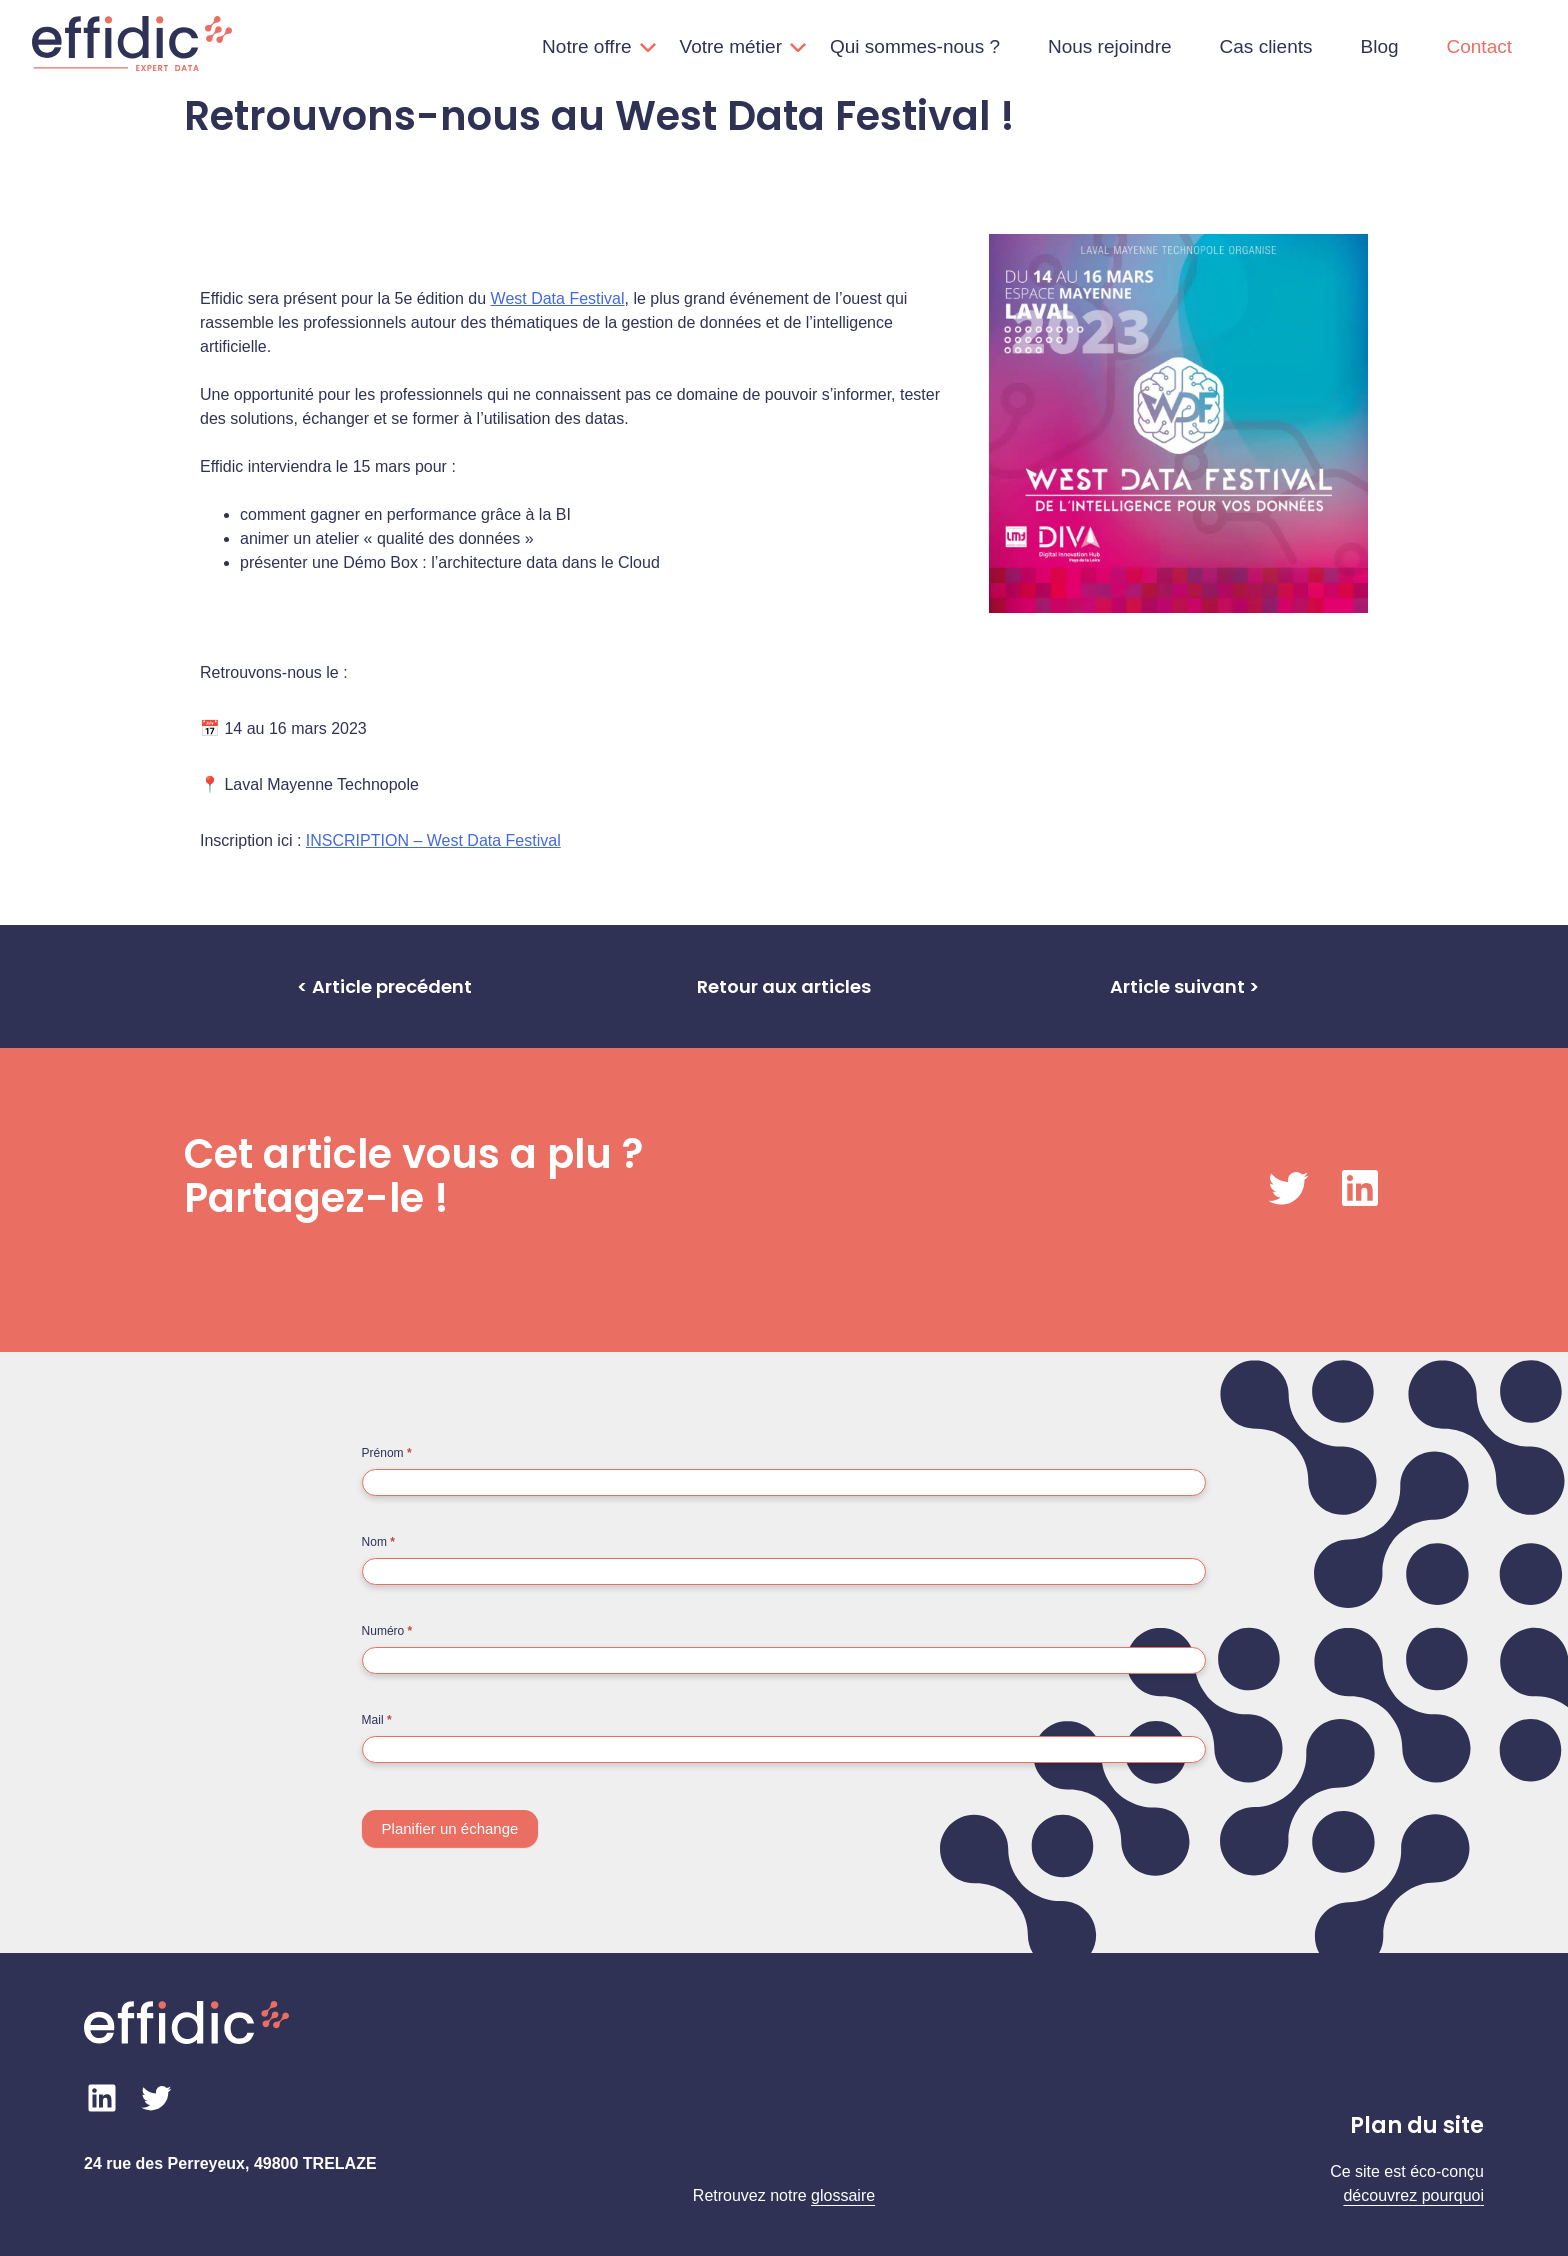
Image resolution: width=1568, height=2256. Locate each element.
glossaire (843, 2195)
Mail (377, 1720)
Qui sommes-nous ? (915, 46)
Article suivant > (1184, 986)
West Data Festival (558, 298)
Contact (1479, 46)
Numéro (387, 1631)
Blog (1379, 46)
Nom (378, 1542)
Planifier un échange (450, 1828)
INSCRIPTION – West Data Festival (433, 840)
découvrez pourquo (1411, 2195)
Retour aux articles (784, 986)
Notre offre (586, 46)
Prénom (387, 1453)
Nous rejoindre (1110, 46)
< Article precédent (384, 986)
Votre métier (731, 46)
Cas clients (1266, 46)
